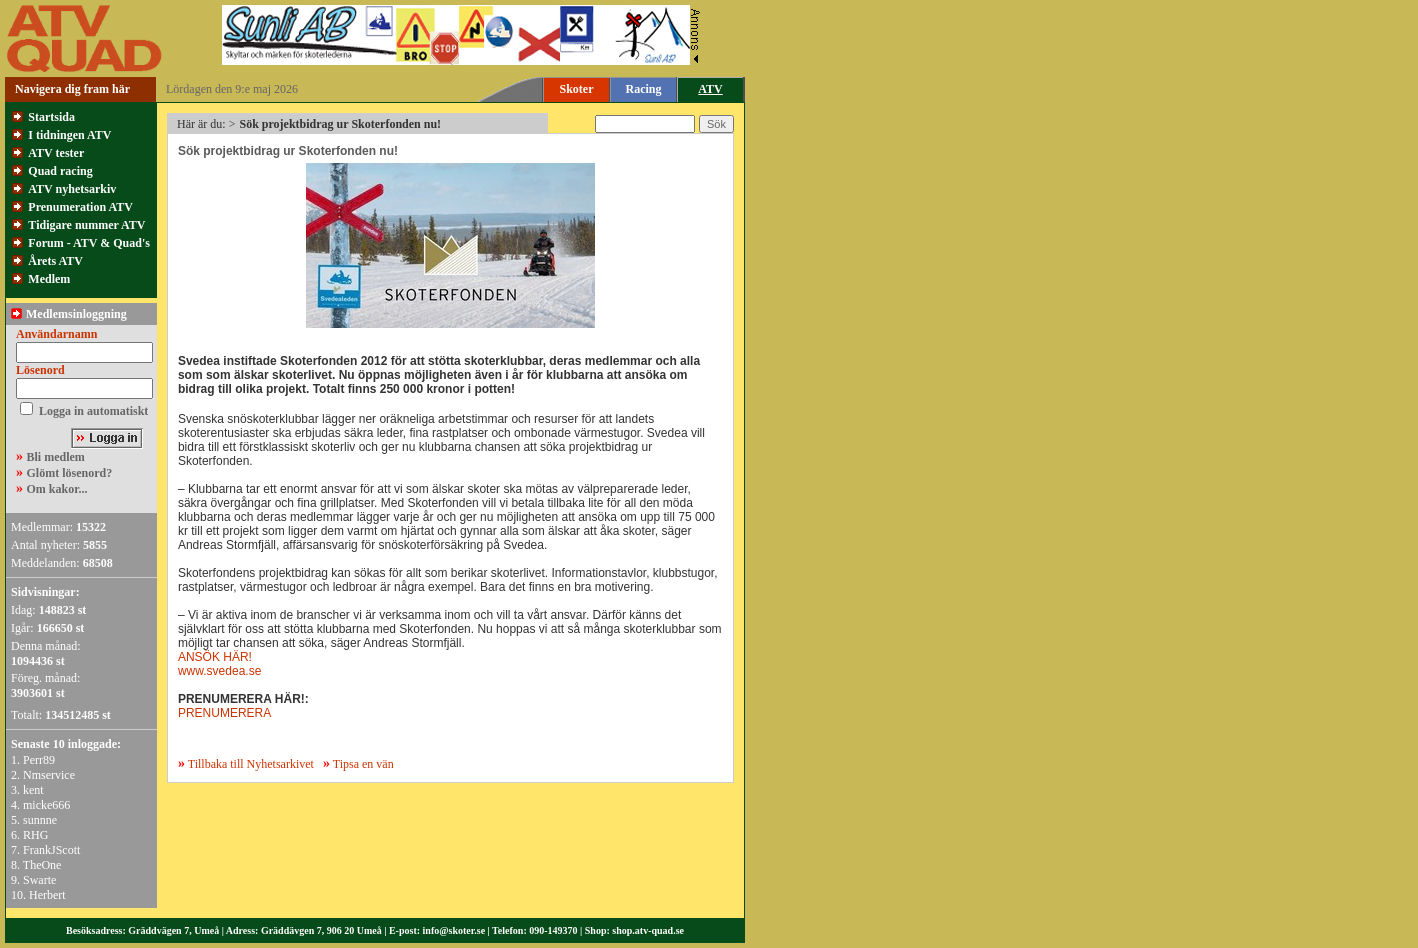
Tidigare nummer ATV (86, 225)
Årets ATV (55, 261)
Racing (644, 89)
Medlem (49, 279)
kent (33, 790)
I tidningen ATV (69, 135)
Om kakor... (57, 489)
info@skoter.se (454, 930)
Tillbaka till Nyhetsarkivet (246, 764)
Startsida (51, 117)
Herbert (47, 895)
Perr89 (39, 760)
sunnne (40, 820)
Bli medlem (56, 457)
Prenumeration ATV (80, 207)
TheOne (42, 865)
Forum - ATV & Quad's (89, 243)
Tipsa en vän (363, 764)
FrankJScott (51, 850)
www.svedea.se (219, 671)
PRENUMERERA (224, 713)
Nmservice (49, 775)
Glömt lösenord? (70, 473)
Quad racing (60, 171)
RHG (35, 835)
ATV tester (56, 153)
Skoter (577, 89)
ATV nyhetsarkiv (72, 189)
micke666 (46, 805)
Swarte (39, 880)
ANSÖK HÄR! (215, 657)
